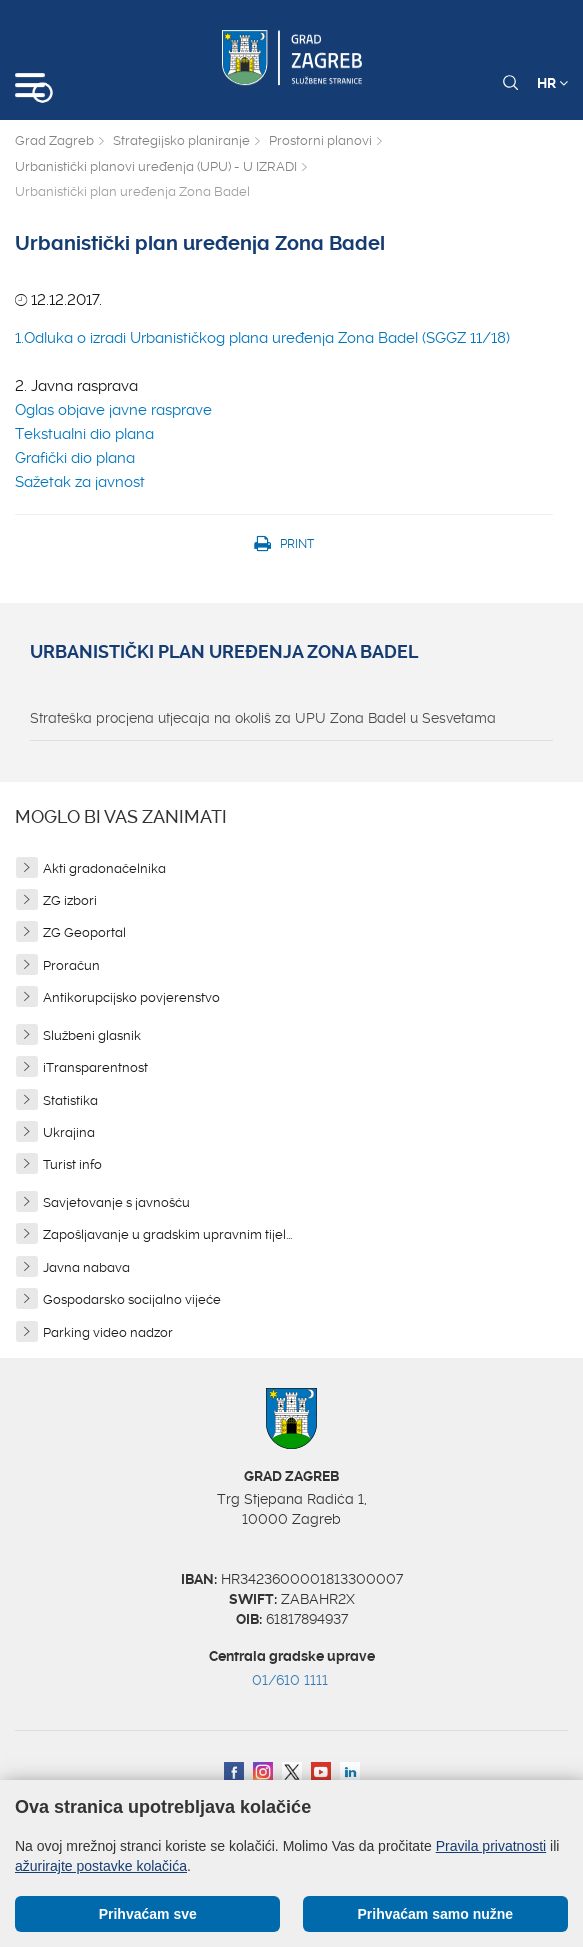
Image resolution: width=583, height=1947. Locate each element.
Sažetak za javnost (80, 482)
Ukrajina (69, 1132)
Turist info (72, 1164)
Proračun (71, 965)
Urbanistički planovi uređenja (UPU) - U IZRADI (156, 166)
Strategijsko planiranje (181, 140)
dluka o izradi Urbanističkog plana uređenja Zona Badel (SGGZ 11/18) (272, 338)
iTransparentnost (95, 1067)
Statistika (70, 1100)
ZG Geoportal (84, 932)
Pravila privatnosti (491, 1846)
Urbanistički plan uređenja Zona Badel (224, 652)
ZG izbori (70, 900)
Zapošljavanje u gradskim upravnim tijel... (167, 1234)
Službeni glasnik (92, 1035)
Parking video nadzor (108, 1332)
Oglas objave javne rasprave (113, 410)
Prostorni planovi (320, 140)
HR (552, 83)
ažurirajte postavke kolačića (101, 1866)
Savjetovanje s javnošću (116, 1202)
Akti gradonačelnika (104, 868)
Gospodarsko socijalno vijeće (132, 1299)
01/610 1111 (290, 1680)
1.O (25, 338)
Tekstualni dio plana (84, 434)
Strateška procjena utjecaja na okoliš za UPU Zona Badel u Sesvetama (263, 718)
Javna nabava (86, 1267)
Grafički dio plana (75, 458)
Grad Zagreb (54, 140)
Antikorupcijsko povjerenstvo (131, 997)
